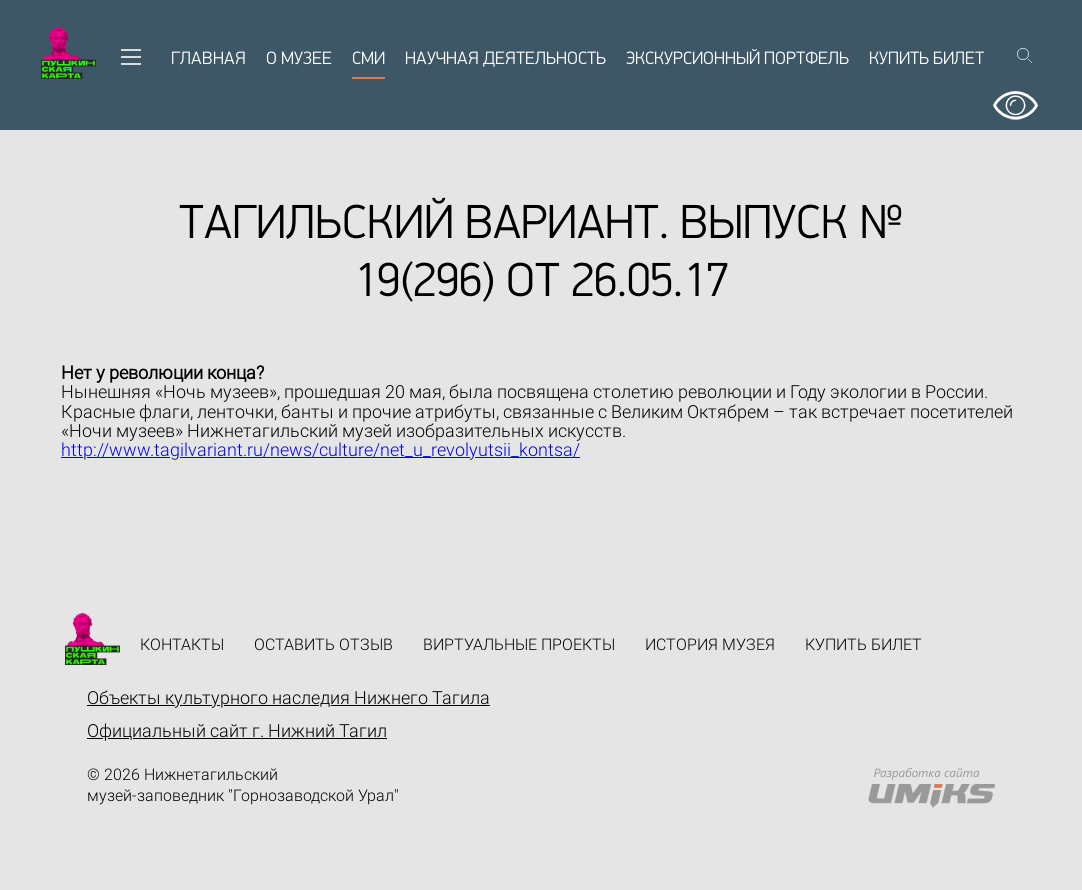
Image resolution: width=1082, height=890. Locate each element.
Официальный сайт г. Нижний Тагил (237, 730)
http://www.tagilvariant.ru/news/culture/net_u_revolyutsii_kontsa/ (320, 449)
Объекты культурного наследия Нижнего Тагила (288, 697)
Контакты (182, 644)
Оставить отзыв (323, 644)
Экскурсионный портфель (737, 59)
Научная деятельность (505, 59)
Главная (208, 59)
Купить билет (926, 59)
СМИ (368, 59)
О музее (299, 59)
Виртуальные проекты (519, 644)
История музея (710, 644)
